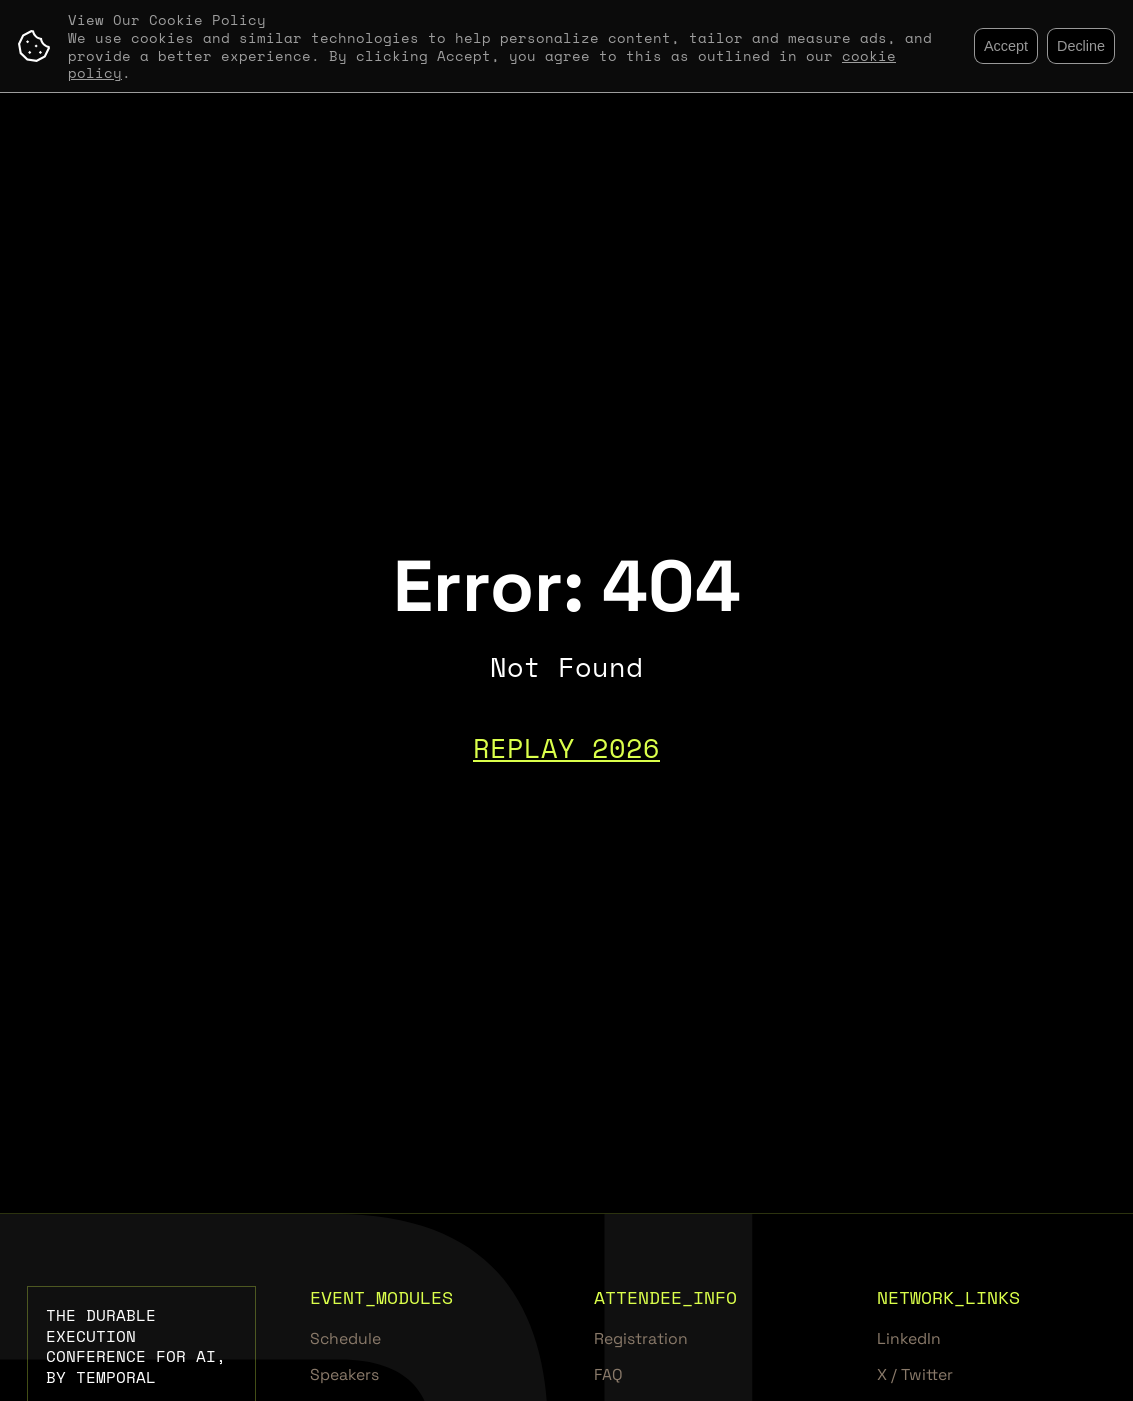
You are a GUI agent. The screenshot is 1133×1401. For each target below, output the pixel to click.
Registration (641, 1339)
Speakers (344, 1375)
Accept (1006, 46)
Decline (1081, 46)
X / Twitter (915, 1375)
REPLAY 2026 (566, 748)
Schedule (345, 1339)
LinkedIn (909, 1339)
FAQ (608, 1375)
